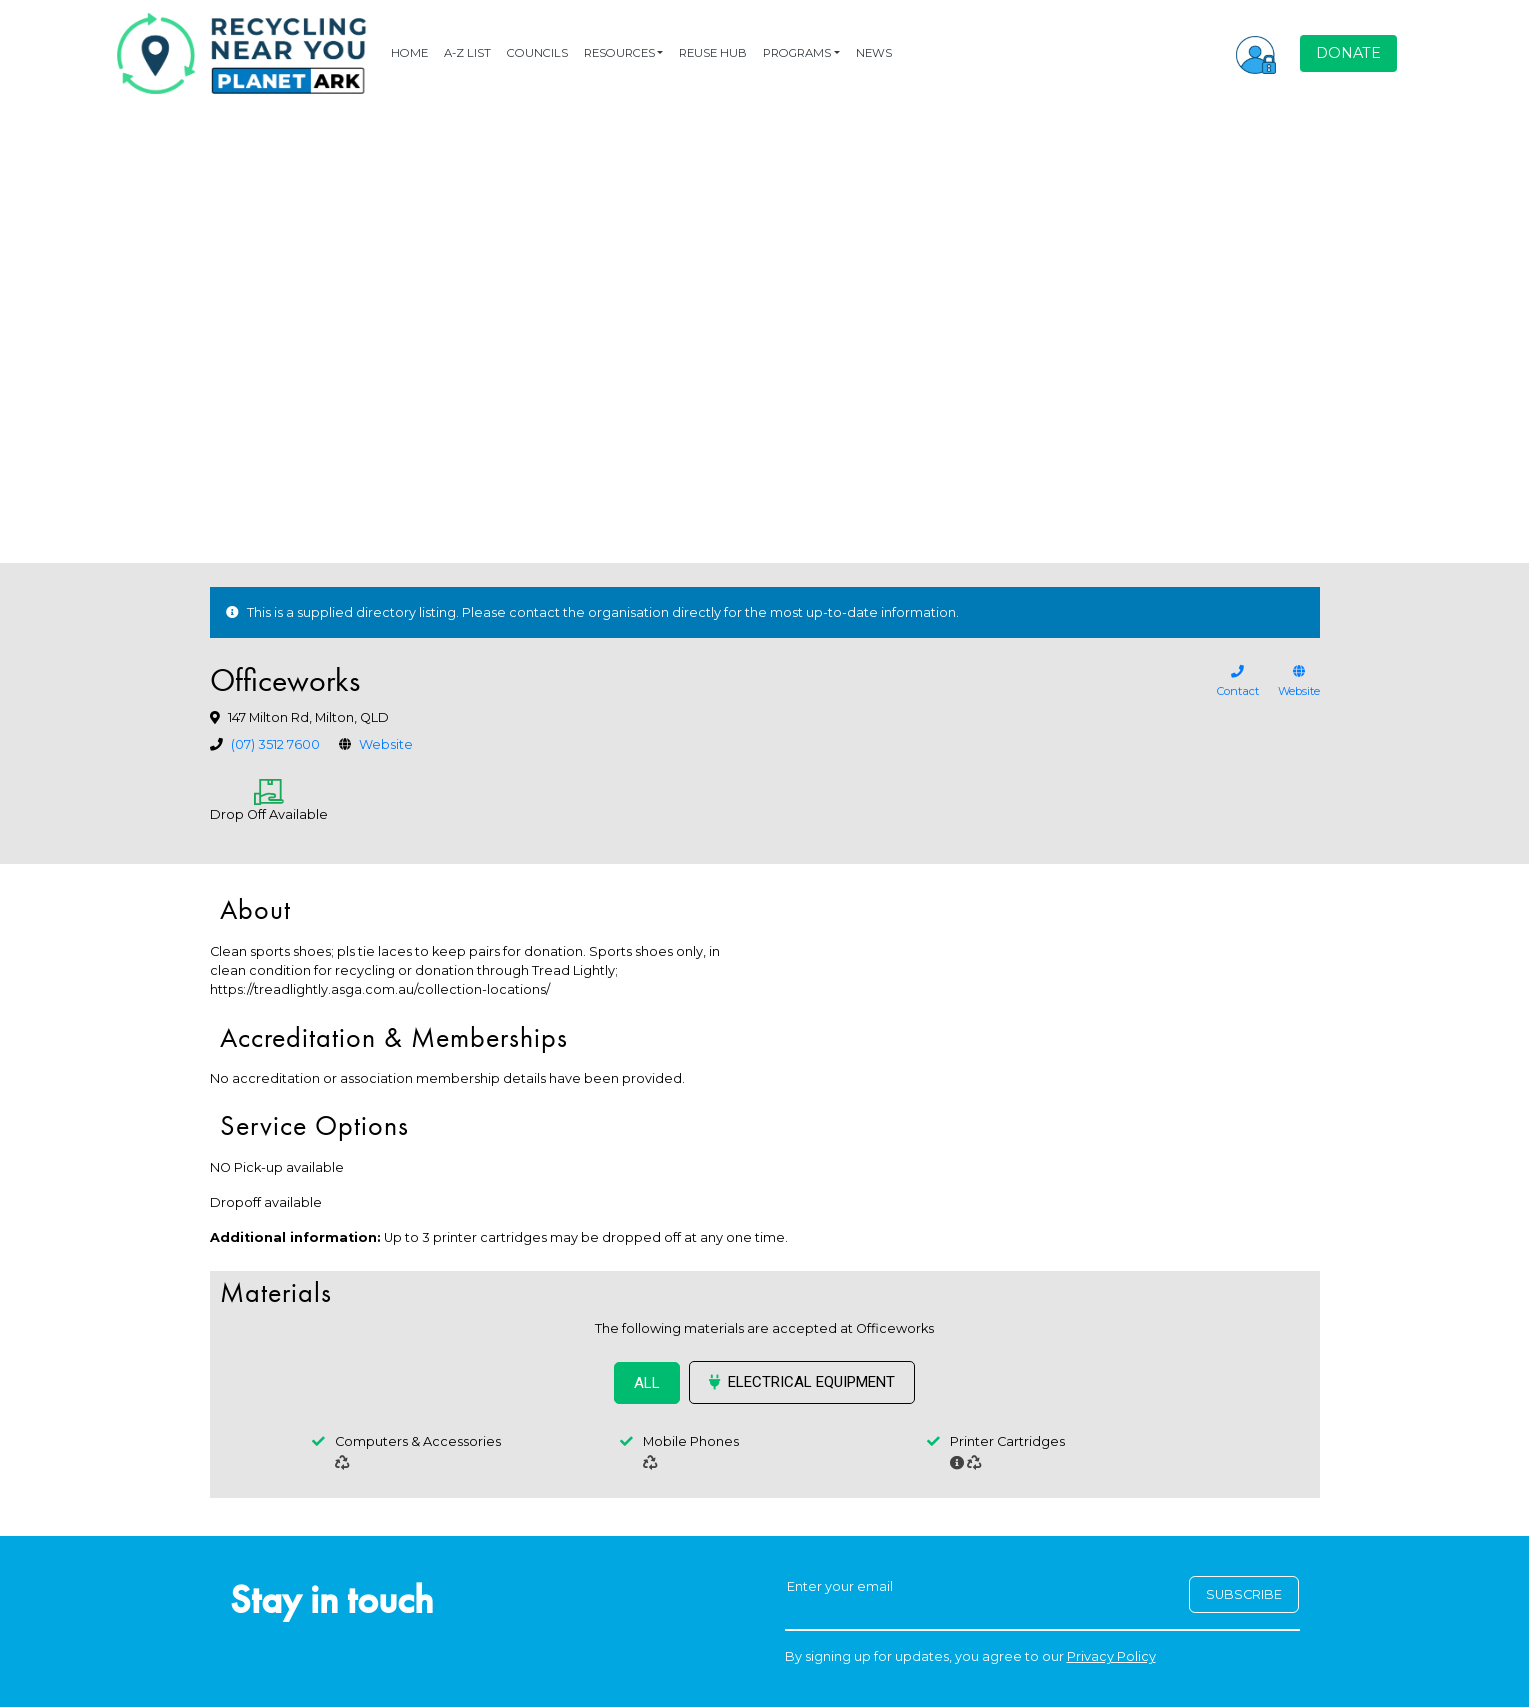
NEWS (874, 53)
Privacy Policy (1111, 1656)
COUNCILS (537, 53)
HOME (409, 53)
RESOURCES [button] (619, 53)
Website (386, 744)
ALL (647, 1383)
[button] (1256, 53)
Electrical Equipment (802, 1382)
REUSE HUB (713, 53)
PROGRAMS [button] (797, 53)
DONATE (1348, 53)
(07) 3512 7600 (275, 744)
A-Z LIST (467, 53)
